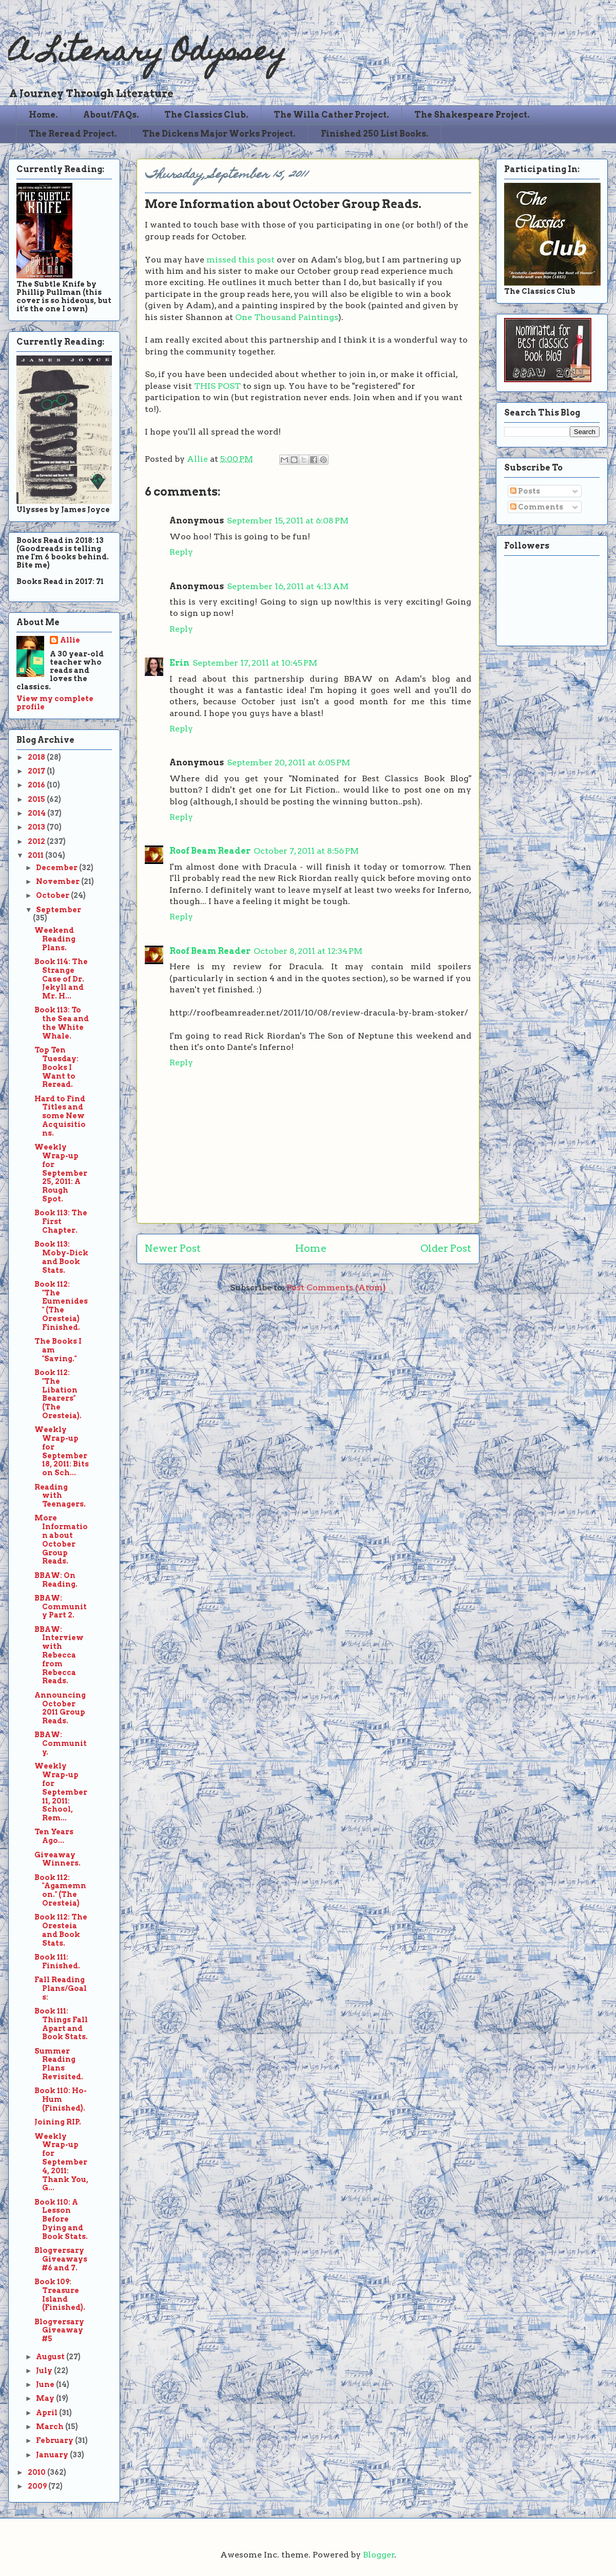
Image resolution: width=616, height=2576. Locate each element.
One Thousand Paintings (286, 317)
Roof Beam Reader (210, 851)
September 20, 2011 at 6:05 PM (288, 762)
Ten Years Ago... (53, 1836)
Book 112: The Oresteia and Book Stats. (60, 1930)
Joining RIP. (57, 2122)
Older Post (445, 1248)
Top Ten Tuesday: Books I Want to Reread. (56, 1067)
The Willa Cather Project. (331, 115)
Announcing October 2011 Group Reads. (60, 1708)
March (50, 2426)
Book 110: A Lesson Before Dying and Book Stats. (61, 2219)
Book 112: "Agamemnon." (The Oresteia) (60, 1890)
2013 (37, 827)
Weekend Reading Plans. (54, 939)
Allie (198, 459)
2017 (37, 771)
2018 (37, 757)
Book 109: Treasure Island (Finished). (59, 2294)
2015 (37, 799)
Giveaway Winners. (57, 1859)
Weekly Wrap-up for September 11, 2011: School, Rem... (60, 1792)
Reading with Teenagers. (60, 1496)
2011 (36, 855)
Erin (179, 663)
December (57, 867)
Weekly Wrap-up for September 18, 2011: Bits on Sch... (61, 1451)
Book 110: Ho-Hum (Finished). (60, 2099)
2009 (38, 2486)
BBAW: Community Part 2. (60, 1607)
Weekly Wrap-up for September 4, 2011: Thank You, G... (61, 2162)
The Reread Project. (73, 134)
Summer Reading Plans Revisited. (58, 2064)
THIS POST (217, 386)
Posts (525, 491)
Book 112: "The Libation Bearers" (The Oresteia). (58, 1394)
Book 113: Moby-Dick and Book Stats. (61, 1257)
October (53, 895)
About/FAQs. (111, 115)
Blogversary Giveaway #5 (59, 2330)
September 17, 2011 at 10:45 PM (254, 663)
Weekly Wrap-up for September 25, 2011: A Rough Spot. (60, 1173)
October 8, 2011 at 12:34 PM (308, 951)
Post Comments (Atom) (336, 1287)
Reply (181, 552)
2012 (37, 841)
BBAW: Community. (60, 1743)
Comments (536, 507)
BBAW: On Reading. (56, 1579)
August (51, 2357)
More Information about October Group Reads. (61, 1539)
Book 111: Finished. (57, 1961)
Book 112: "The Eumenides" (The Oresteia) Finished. (61, 1305)
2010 (37, 2472)
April (47, 2413)
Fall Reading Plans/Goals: (60, 1988)
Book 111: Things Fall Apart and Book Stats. (61, 2024)
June (46, 2384)
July (45, 2370)
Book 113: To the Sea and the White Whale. (61, 1023)
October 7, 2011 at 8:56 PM (306, 851)
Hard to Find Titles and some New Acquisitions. (60, 1116)
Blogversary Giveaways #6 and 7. (60, 2259)
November (58, 881)
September (58, 910)
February (55, 2440)
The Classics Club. (206, 115)
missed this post (240, 260)
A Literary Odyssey (147, 54)
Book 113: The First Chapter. (60, 1221)
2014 (37, 813)
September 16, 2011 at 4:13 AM (288, 586)
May (46, 2398)
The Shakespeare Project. (472, 115)
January (53, 2455)
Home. (43, 115)
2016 (37, 785)
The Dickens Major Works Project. (219, 134)
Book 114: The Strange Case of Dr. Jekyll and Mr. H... (61, 978)
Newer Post (173, 1248)
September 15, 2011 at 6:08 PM (288, 520)
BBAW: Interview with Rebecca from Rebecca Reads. (59, 1655)
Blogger (379, 2555)
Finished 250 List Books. (375, 134)
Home (310, 1248)
